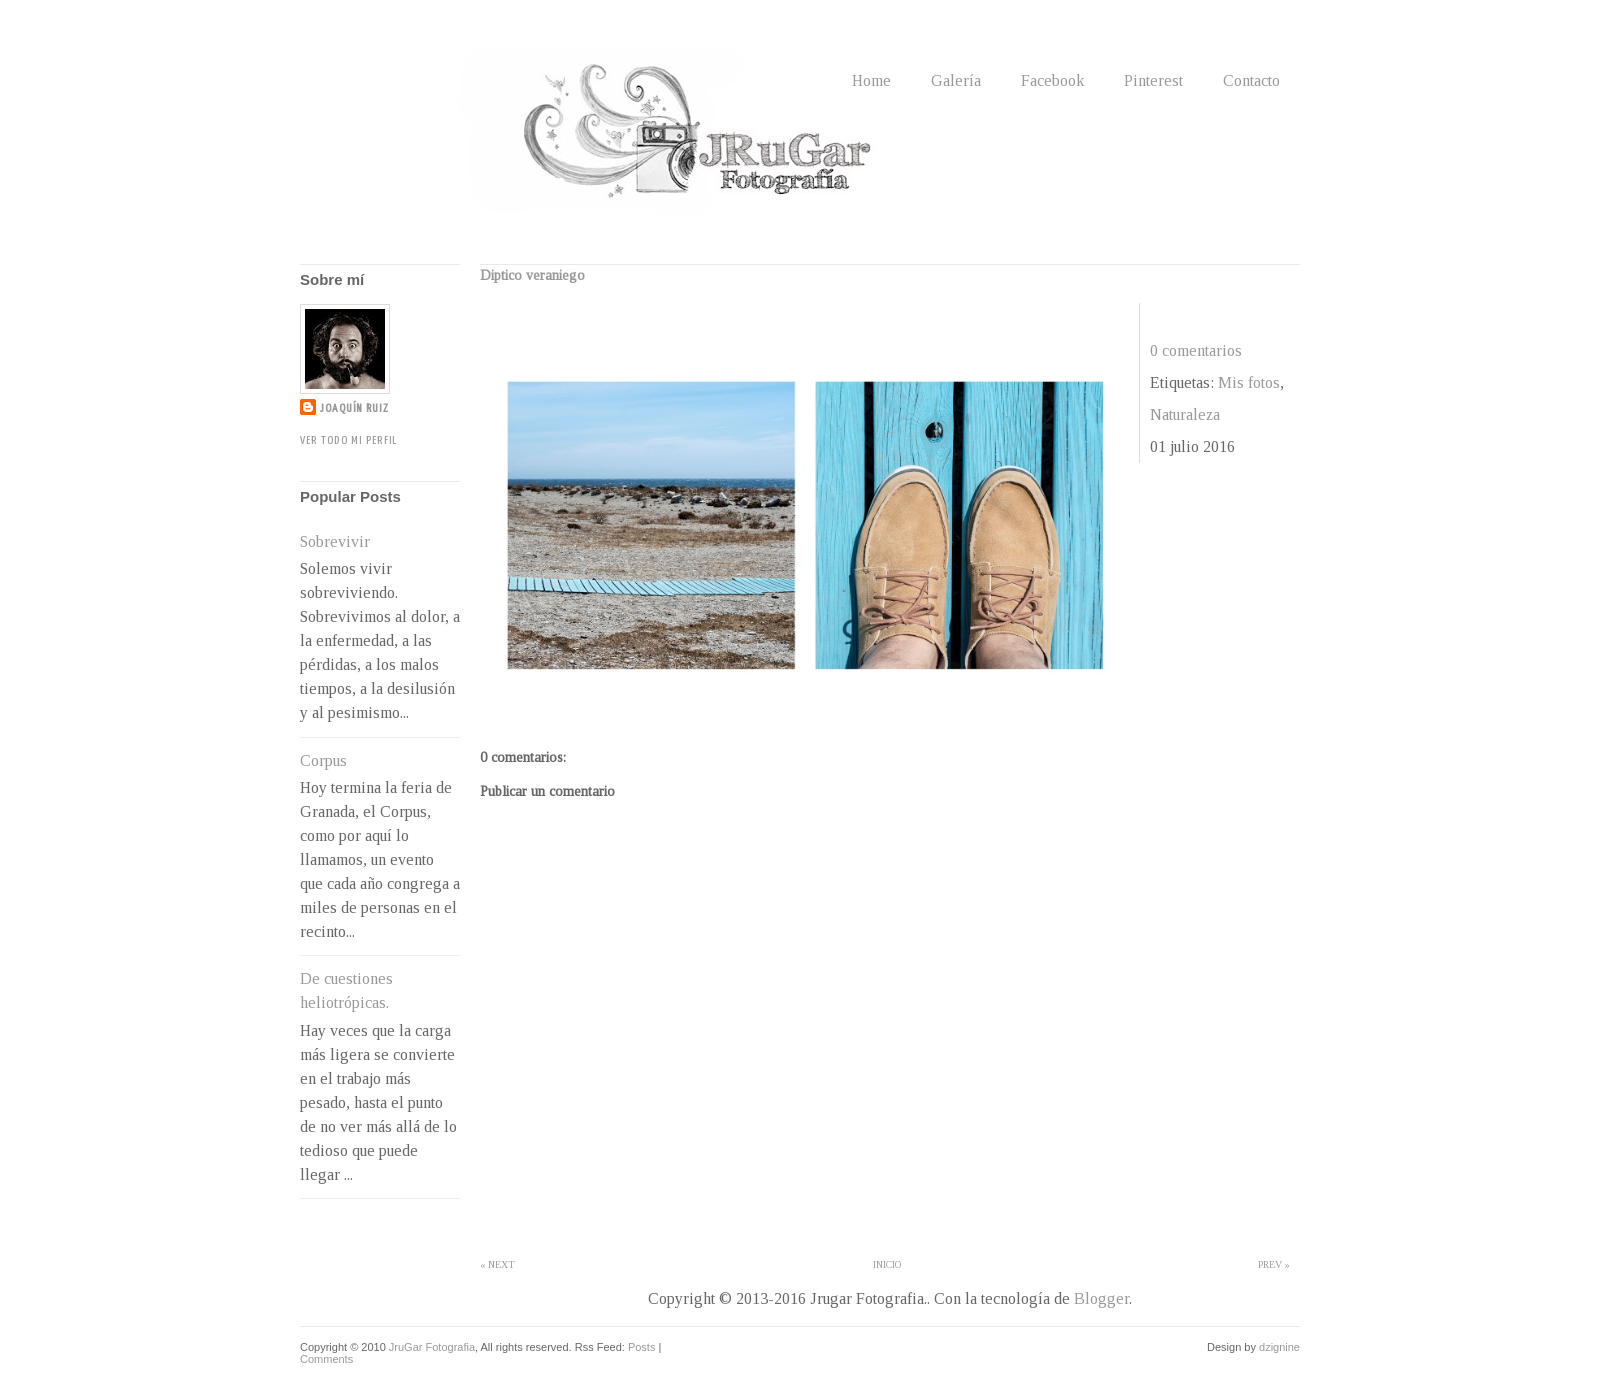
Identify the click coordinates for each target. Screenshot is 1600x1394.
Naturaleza (1185, 414)
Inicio (887, 1264)
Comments (326, 1359)
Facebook (1052, 80)
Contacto (1251, 80)
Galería (956, 80)
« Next (497, 1264)
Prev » (1274, 1264)
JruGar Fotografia (432, 1347)
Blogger (1101, 1298)
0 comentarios (1196, 350)
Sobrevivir (335, 541)
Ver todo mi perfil (348, 440)
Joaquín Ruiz (354, 408)
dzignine (1279, 1347)
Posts (642, 1347)
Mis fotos (1249, 382)
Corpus (323, 760)
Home (871, 80)
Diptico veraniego (532, 275)
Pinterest (1153, 80)
